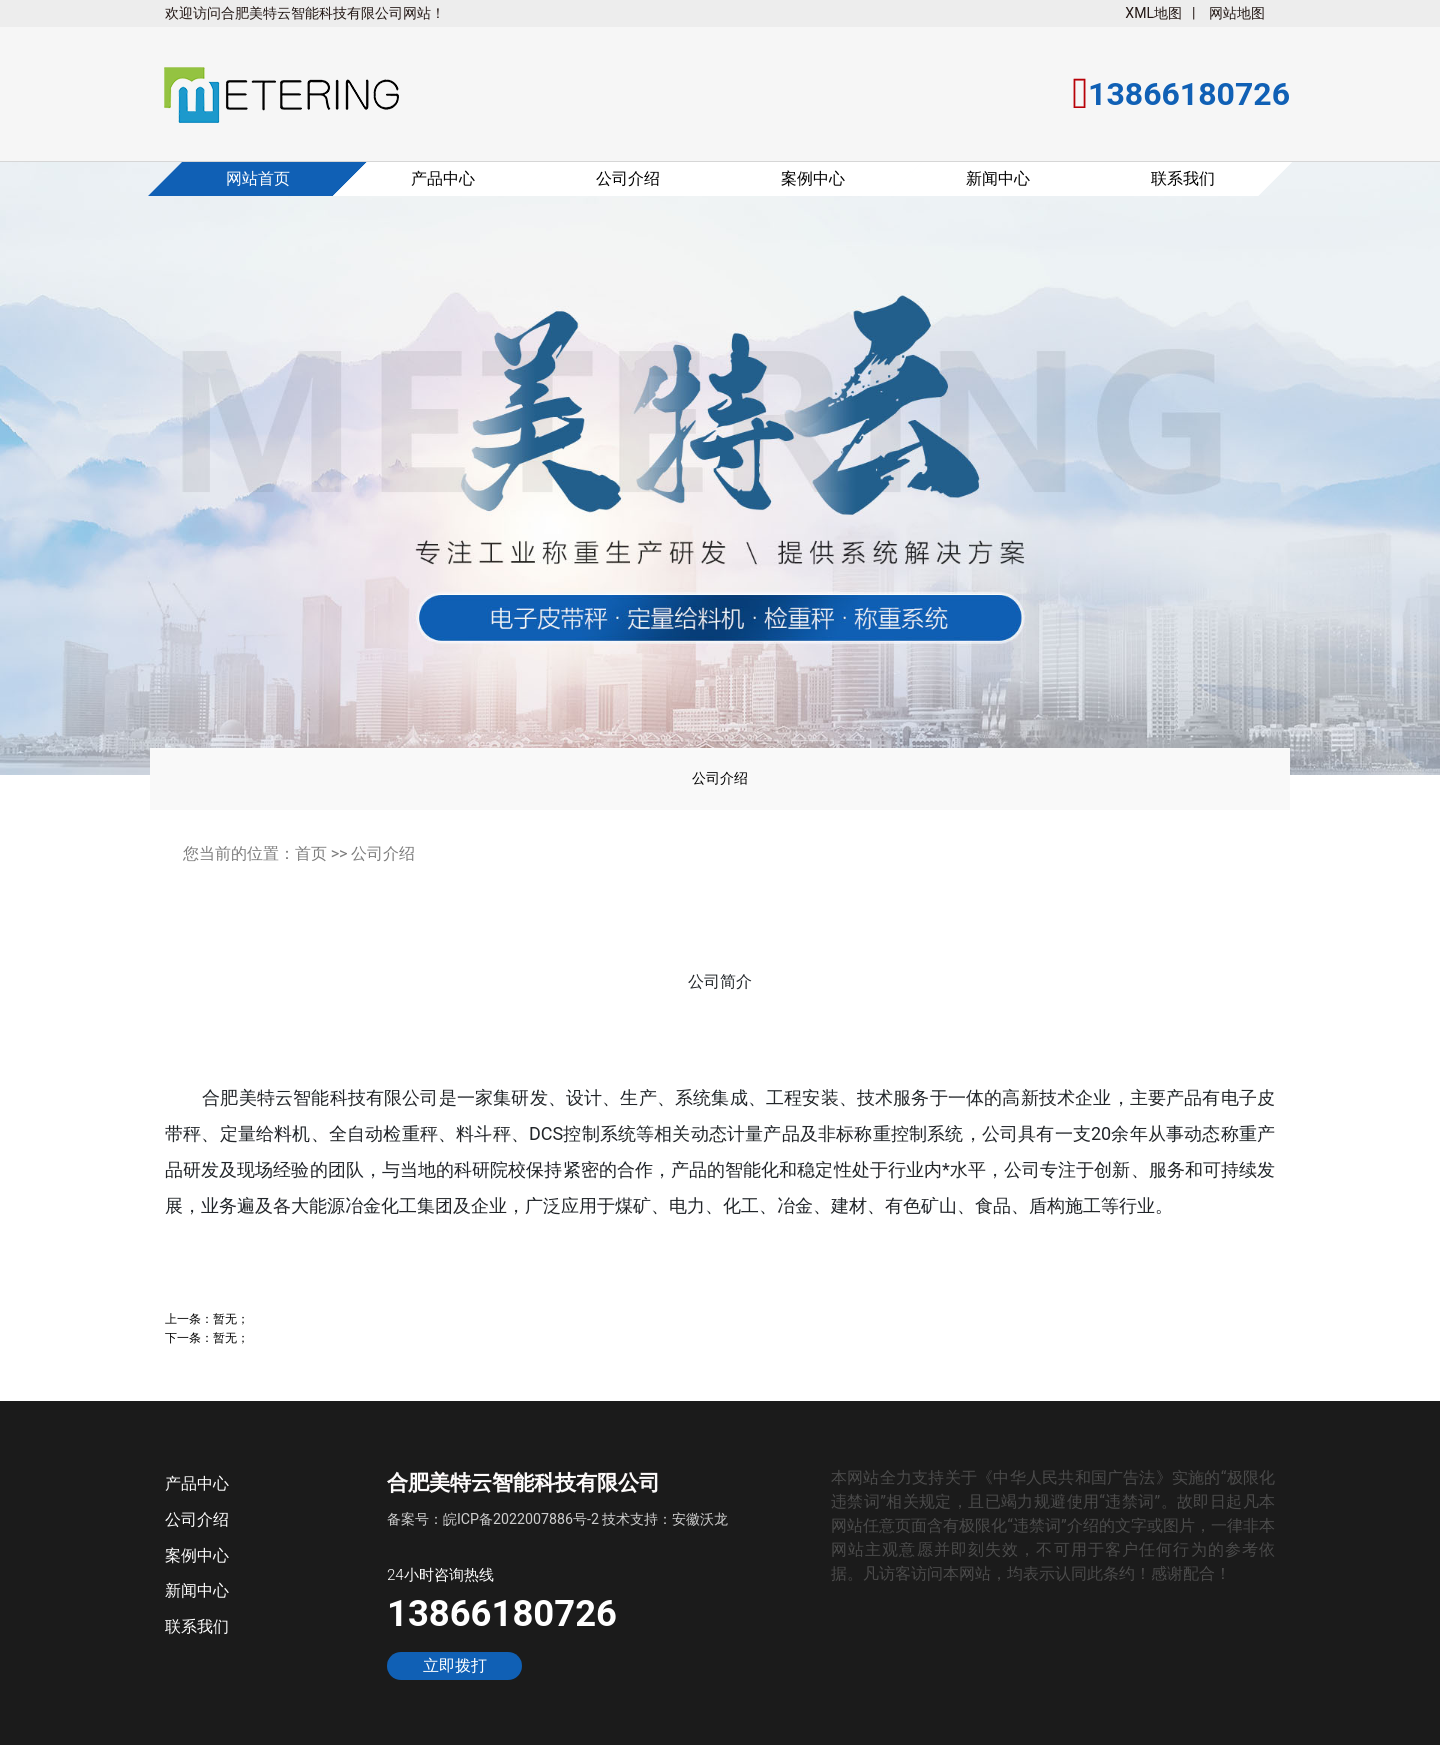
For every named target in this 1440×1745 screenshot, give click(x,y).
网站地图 (1237, 13)
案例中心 (813, 178)
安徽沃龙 (700, 1519)
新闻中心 (998, 178)
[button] (71, 482)
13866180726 (502, 1613)
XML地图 (1153, 13)
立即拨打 (455, 1666)
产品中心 (443, 178)
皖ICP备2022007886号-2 (521, 1519)
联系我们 (1183, 178)
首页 (311, 853)
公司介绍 (628, 178)
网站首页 (258, 178)
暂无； (231, 1318)
